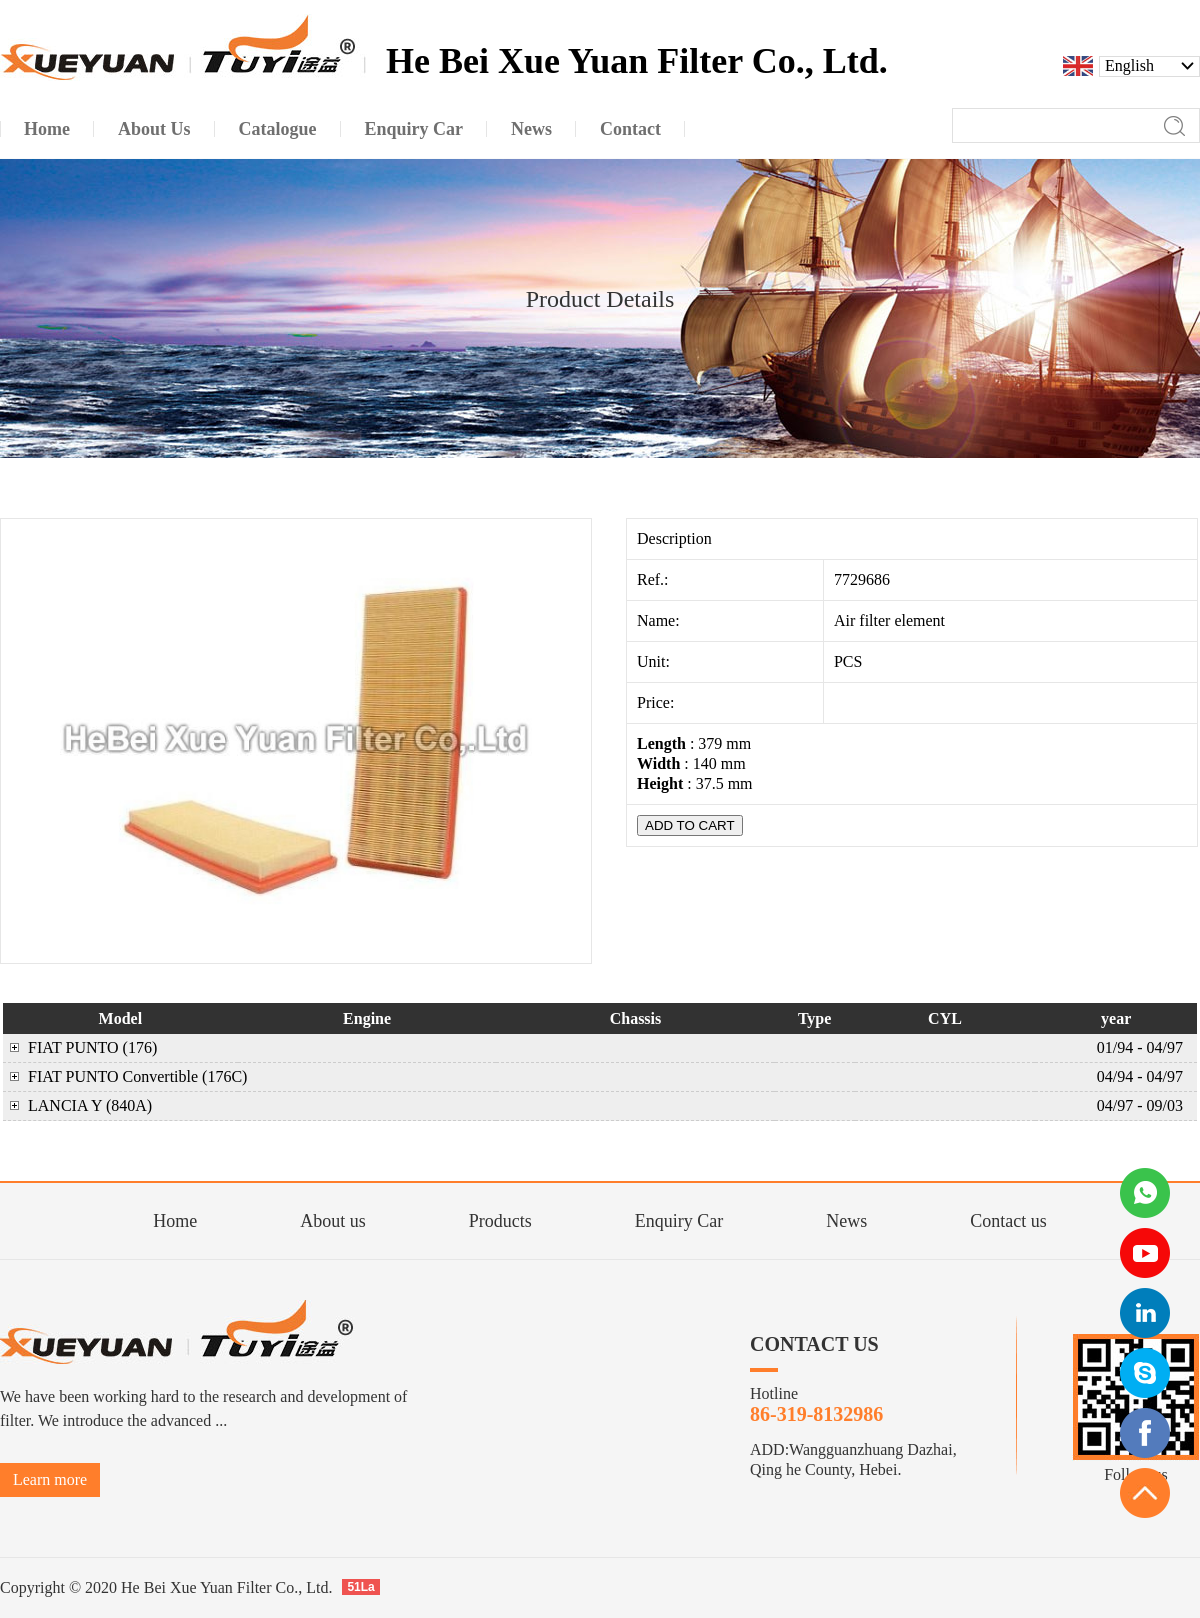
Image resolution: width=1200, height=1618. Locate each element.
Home (175, 1221)
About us (333, 1221)
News (846, 1221)
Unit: (655, 661)
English (1129, 66)
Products (500, 1221)
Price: (657, 702)
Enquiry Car (679, 1221)
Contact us (1008, 1221)
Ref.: (655, 579)
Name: (660, 620)
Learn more (50, 1479)
